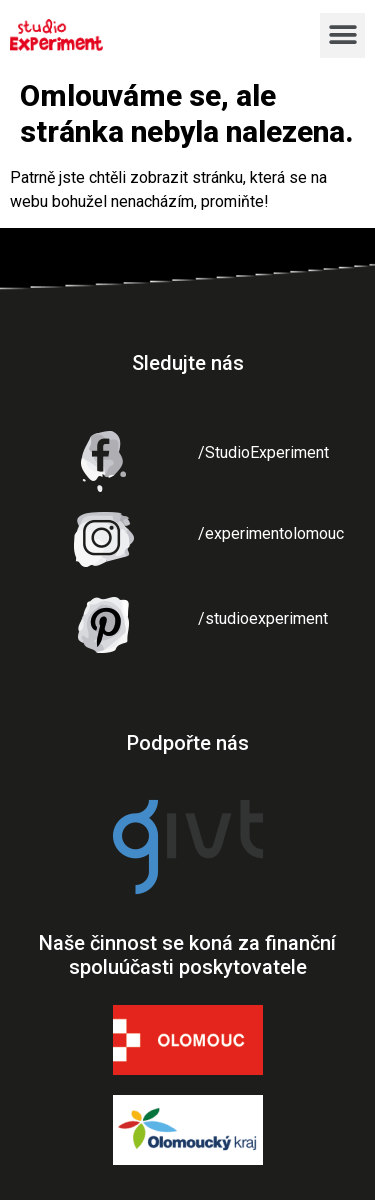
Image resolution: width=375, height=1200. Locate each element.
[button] (342, 35)
